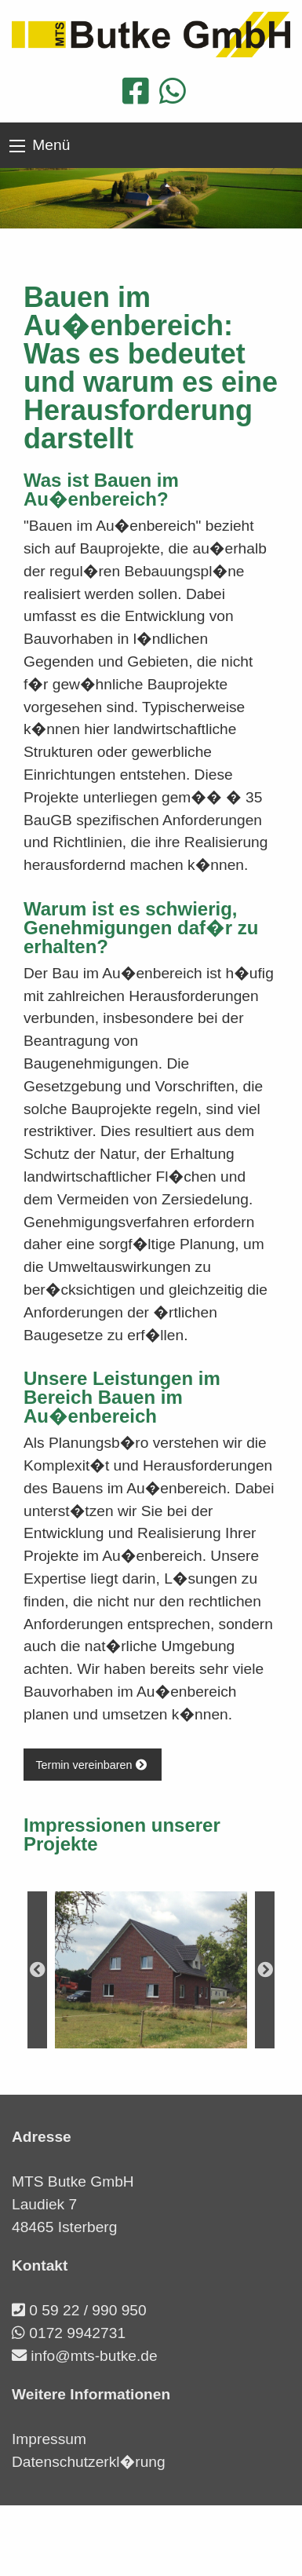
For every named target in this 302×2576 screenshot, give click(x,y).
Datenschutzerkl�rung (89, 2462)
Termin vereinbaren (92, 1765)
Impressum (49, 2439)
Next (265, 1969)
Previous (37, 1969)
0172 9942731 (77, 2333)
